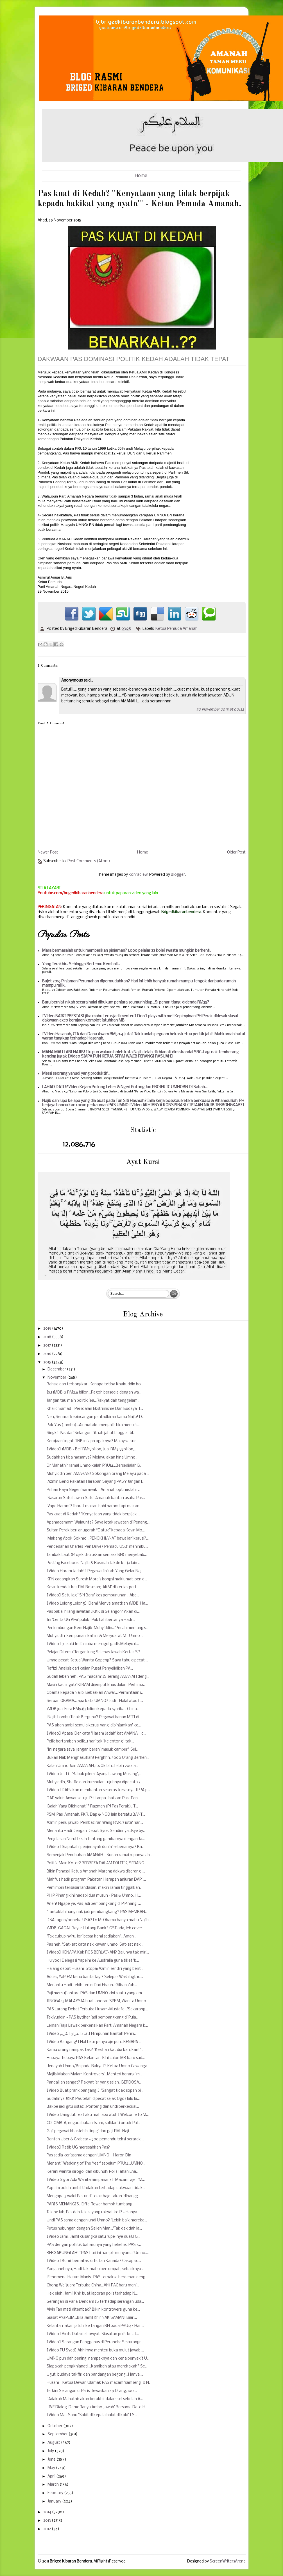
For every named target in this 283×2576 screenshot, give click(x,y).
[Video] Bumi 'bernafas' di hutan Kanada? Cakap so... (94, 2261)
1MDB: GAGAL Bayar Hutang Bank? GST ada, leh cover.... (96, 1928)
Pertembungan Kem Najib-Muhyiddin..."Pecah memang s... (97, 1628)
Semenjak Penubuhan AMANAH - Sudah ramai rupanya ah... (99, 1855)
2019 (47, 1329)
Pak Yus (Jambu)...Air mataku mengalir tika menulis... (93, 1425)
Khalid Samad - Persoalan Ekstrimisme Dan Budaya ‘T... (95, 1409)
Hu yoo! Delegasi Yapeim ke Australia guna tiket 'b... (93, 1961)
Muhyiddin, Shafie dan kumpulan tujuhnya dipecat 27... (95, 1782)
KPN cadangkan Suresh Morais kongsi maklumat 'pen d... (97, 1579)
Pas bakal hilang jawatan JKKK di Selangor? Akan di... (93, 1612)
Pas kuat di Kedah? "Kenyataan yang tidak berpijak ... (93, 1514)
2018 (47, 1337)
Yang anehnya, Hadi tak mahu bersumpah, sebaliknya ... (95, 2269)
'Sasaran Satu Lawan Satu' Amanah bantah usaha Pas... (96, 1498)
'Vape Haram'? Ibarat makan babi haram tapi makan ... (95, 1506)
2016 (47, 1354)
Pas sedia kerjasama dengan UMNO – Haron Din (89, 2155)
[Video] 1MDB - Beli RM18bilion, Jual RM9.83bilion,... (92, 1449)
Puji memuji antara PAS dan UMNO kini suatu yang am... (95, 1993)
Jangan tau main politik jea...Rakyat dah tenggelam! (93, 1401)
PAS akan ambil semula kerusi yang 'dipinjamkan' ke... (94, 1725)
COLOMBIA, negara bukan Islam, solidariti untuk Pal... (93, 2123)
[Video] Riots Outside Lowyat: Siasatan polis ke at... (93, 2334)
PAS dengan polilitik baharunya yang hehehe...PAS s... (94, 2245)
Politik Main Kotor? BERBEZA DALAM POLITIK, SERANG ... (97, 1863)
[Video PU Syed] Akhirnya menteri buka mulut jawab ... (95, 2350)
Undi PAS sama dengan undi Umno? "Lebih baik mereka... (97, 2220)
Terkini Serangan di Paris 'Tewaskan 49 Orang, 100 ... (92, 2391)
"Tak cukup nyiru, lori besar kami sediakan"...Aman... (91, 1936)
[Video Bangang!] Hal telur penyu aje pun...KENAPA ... (94, 2042)
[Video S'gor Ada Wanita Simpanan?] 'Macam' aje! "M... (96, 2180)
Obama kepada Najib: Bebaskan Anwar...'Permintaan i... (95, 1693)
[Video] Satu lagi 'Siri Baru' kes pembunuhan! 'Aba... (93, 1595)
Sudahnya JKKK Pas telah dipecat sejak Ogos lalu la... (93, 2099)
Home (141, 175)
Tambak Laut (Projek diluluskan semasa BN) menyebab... (97, 1555)
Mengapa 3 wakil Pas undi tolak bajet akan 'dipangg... (94, 2196)
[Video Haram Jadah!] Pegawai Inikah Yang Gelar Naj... (95, 1571)
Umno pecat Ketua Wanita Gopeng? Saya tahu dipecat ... (97, 1660)
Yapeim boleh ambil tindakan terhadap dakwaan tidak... (96, 2188)
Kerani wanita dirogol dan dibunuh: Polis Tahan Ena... (93, 2172)
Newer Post (48, 852)
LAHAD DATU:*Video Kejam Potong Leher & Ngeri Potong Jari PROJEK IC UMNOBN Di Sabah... (124, 1087)
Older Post (236, 852)
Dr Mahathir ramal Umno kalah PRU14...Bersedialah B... (94, 1466)
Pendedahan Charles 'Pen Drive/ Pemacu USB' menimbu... (97, 1547)
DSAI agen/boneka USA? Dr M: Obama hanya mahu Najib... (99, 1920)
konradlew (138, 875)
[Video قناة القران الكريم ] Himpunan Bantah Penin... (92, 2034)
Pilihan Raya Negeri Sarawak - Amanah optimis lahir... (94, 1490)
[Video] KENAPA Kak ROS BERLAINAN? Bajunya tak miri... (98, 1952)
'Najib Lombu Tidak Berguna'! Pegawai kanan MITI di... (94, 1717)
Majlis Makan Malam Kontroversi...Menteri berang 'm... (94, 2074)
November (57, 1378)
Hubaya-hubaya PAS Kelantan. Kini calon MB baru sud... (96, 2058)
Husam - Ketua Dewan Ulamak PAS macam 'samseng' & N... (99, 2383)
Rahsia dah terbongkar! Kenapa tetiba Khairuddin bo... (95, 1384)
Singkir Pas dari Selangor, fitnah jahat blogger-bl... (91, 1433)
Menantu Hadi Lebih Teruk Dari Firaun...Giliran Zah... (92, 1985)
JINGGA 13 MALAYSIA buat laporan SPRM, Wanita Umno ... (98, 2001)
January (54, 2501)
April (51, 2476)
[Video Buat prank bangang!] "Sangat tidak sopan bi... (95, 2091)
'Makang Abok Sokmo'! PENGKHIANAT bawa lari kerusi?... (98, 1538)
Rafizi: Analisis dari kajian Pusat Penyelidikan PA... (90, 1668)
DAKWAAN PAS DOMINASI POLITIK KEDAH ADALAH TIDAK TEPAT (134, 358)
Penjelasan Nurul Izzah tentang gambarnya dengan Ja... (96, 1839)
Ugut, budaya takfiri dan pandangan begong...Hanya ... (95, 2375)
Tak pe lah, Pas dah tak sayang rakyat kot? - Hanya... (93, 2212)
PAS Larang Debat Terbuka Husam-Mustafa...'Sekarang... (97, 2009)
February (55, 2493)
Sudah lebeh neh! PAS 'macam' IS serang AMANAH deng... (98, 1677)
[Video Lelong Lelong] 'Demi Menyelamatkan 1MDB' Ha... (97, 1603)
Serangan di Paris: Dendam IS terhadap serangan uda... (95, 2302)
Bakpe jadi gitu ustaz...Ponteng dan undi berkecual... (93, 2107)
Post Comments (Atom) (88, 861)
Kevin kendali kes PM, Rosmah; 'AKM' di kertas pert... (93, 1587)
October (55, 2426)
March (53, 2485)
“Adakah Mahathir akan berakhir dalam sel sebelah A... (95, 2399)
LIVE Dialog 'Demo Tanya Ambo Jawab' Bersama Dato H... (97, 2407)
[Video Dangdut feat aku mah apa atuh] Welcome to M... (98, 2115)
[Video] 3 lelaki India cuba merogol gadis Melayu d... (93, 1644)
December (57, 1369)
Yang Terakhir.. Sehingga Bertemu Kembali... (81, 964)
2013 (47, 2521)
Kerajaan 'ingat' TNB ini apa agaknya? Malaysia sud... (93, 1441)
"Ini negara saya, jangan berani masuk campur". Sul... (93, 1750)
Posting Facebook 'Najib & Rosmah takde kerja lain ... (94, 1563)
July (51, 2451)
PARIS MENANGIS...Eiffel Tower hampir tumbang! (90, 2204)
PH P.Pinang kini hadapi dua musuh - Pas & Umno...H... (94, 1896)
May (51, 2468)
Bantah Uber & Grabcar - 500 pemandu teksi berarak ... (95, 2139)
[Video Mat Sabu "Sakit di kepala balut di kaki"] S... (92, 2415)
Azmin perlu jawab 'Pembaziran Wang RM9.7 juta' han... (95, 1823)
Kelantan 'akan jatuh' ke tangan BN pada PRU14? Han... (95, 2326)
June (51, 2460)
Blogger (178, 875)
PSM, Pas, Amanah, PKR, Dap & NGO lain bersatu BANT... (96, 1815)
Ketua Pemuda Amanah (176, 629)
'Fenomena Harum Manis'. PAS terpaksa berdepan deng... (97, 2277)
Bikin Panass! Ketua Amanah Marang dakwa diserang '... (96, 1871)
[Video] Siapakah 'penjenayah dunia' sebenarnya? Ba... (95, 1847)
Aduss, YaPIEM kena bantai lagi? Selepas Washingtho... (95, 1977)
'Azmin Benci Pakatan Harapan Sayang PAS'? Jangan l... (95, 1482)
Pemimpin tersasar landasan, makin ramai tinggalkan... (94, 1888)
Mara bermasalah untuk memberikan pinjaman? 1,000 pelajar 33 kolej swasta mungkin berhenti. (126, 951)
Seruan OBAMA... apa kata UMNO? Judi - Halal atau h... (95, 1701)
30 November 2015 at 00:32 (220, 709)
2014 (47, 2512)
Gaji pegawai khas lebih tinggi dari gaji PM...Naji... (89, 2131)
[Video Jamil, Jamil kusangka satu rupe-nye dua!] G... (93, 2237)
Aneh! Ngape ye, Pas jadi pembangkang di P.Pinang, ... (94, 1904)
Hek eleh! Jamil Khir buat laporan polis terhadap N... (92, 2293)
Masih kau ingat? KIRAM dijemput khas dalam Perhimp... (96, 1685)
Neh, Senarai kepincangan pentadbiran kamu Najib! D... (95, 1417)
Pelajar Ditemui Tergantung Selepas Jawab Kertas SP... (94, 1652)
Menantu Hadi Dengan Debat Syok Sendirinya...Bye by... (96, 1831)
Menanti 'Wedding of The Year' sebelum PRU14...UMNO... (96, 2163)
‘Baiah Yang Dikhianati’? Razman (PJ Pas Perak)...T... (92, 1806)
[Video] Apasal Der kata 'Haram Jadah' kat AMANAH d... (96, 1733)
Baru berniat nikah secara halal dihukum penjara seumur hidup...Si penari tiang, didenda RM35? (125, 1002)
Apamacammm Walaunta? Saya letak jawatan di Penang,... (98, 1522)
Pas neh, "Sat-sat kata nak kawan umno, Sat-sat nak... (95, 1945)
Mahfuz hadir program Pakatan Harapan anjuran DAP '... (96, 1880)
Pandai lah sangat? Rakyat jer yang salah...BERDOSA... (94, 2082)
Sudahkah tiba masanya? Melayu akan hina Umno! (92, 1457)
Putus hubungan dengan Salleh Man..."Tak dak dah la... (94, 2228)
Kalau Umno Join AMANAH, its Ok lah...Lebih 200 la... (92, 1766)
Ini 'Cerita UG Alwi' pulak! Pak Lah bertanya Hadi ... (91, 1620)
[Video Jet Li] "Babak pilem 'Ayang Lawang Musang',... (94, 1774)
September (58, 2434)
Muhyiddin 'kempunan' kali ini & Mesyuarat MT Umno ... (95, 1636)
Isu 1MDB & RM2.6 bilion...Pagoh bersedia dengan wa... (94, 1392)
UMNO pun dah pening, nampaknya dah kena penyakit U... (98, 2359)
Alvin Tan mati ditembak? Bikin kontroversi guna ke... (93, 2310)
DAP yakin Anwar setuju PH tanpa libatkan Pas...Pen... (93, 1798)
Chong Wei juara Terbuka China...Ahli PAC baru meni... (93, 2285)
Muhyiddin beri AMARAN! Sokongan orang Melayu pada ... (98, 1474)
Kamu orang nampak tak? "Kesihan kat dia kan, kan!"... (95, 2050)
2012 (47, 2529)
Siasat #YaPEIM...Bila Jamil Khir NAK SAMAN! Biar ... (92, 2318)
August (54, 2443)
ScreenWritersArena (228, 2561)
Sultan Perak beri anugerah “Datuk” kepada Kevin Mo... (96, 1530)
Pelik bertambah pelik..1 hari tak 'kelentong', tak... (90, 1741)
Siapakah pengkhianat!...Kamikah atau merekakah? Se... (97, 2366)
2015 (47, 1362)
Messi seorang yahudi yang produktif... (76, 1074)
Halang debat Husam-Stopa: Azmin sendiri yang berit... (95, 1969)
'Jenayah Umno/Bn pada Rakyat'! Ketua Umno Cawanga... (98, 2066)
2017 (47, 1345)
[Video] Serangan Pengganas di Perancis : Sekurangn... (95, 2342)
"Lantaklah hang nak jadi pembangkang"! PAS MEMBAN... (97, 1912)
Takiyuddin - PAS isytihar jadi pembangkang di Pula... (93, 2017)
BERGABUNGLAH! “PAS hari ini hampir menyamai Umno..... (98, 2253)
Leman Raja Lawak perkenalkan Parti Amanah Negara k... (97, 2026)
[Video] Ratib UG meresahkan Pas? (78, 2147)
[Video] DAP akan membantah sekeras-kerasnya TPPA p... (98, 1790)
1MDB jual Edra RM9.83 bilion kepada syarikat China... (93, 1709)
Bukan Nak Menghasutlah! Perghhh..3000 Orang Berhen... (98, 1758)
